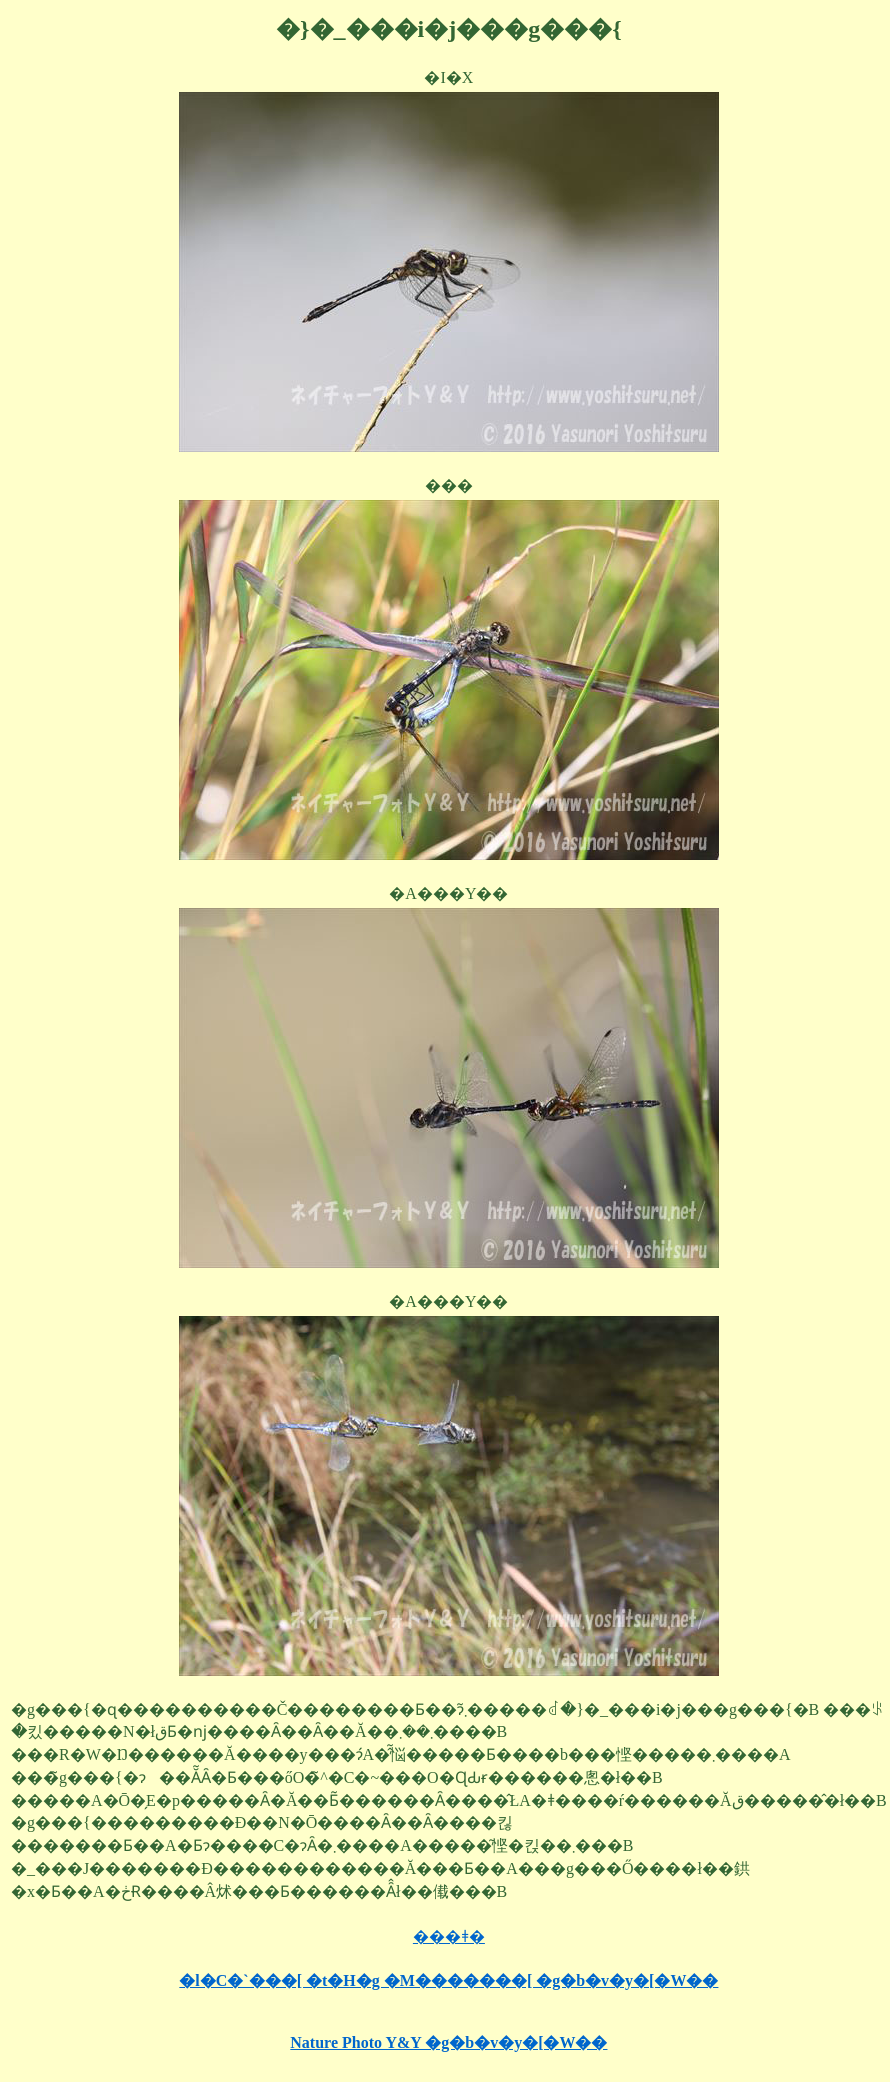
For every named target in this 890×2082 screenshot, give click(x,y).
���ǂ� (449, 1936)
